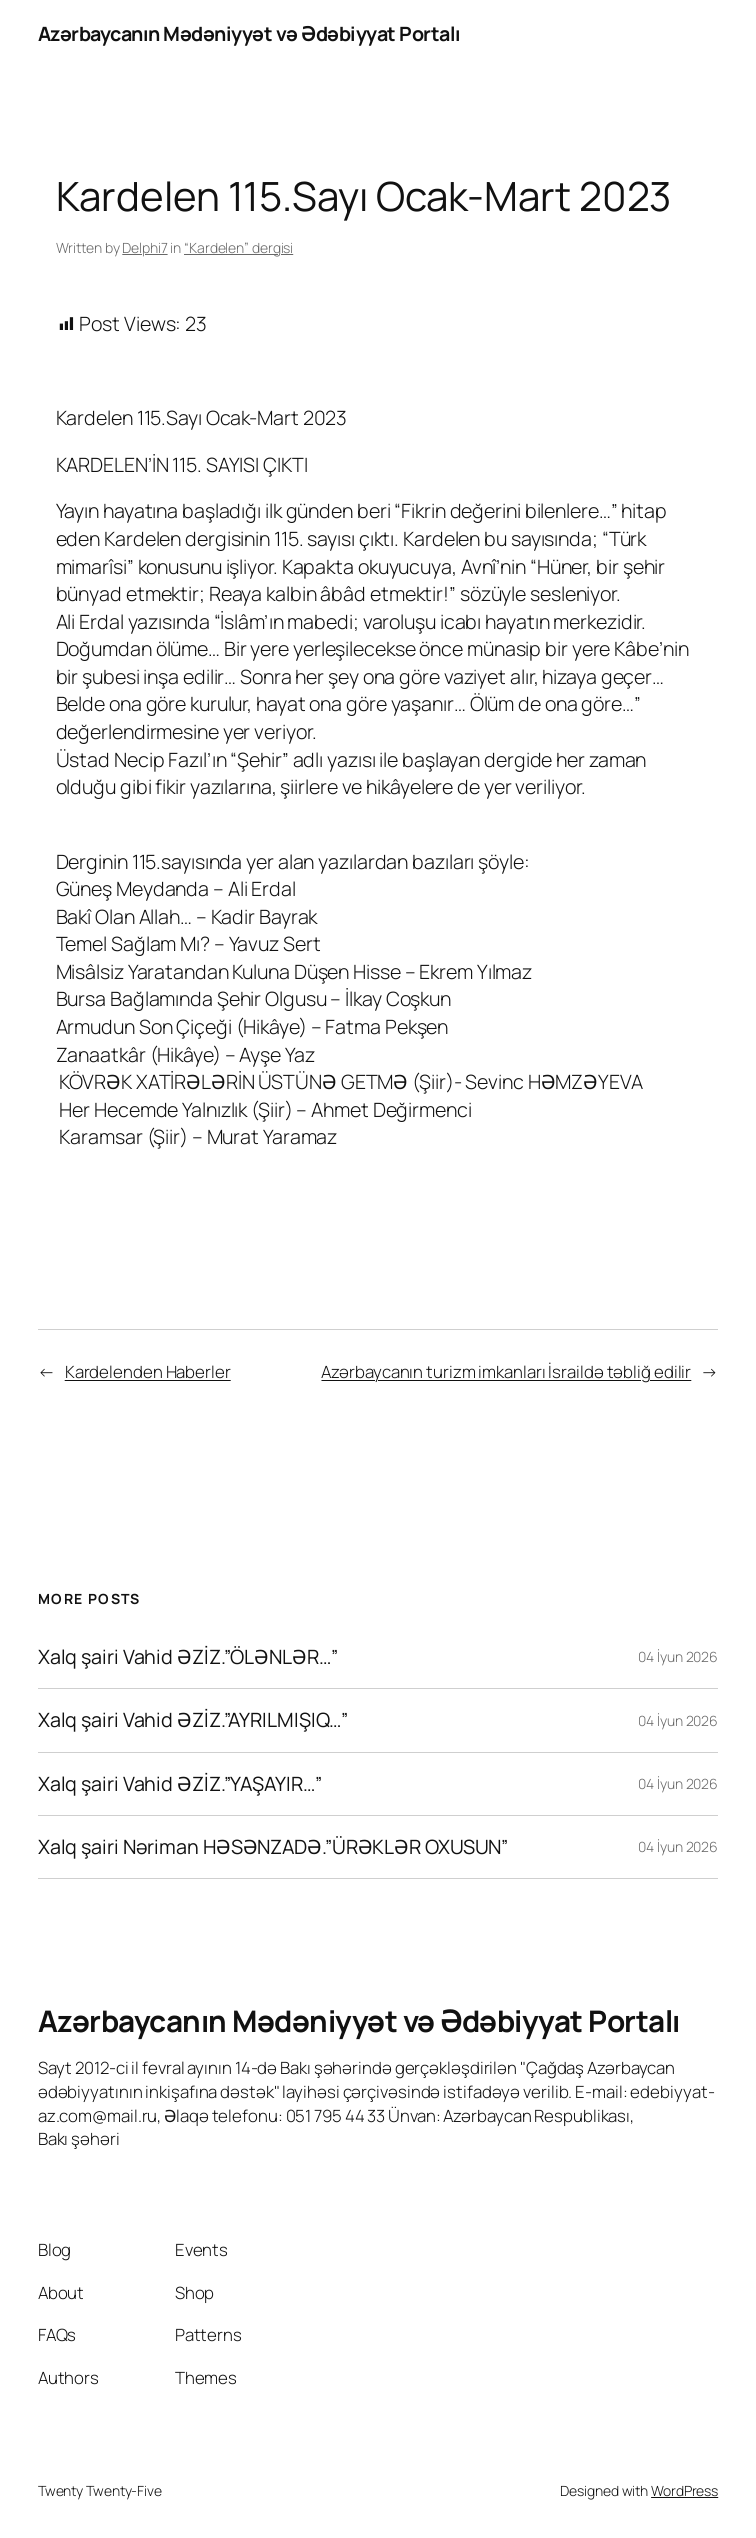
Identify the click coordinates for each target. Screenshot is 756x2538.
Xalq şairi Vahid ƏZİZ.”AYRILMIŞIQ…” (193, 1720)
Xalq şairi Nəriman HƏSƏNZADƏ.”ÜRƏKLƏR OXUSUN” (273, 1847)
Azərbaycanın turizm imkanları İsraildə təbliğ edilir (506, 1371)
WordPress (684, 2490)
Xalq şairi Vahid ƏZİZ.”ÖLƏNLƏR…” (188, 1657)
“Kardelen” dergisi (238, 247)
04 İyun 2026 (678, 1656)
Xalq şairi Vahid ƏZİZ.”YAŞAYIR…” (180, 1784)
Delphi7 (144, 247)
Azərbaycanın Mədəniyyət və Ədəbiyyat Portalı (249, 33)
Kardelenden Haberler (148, 1371)
